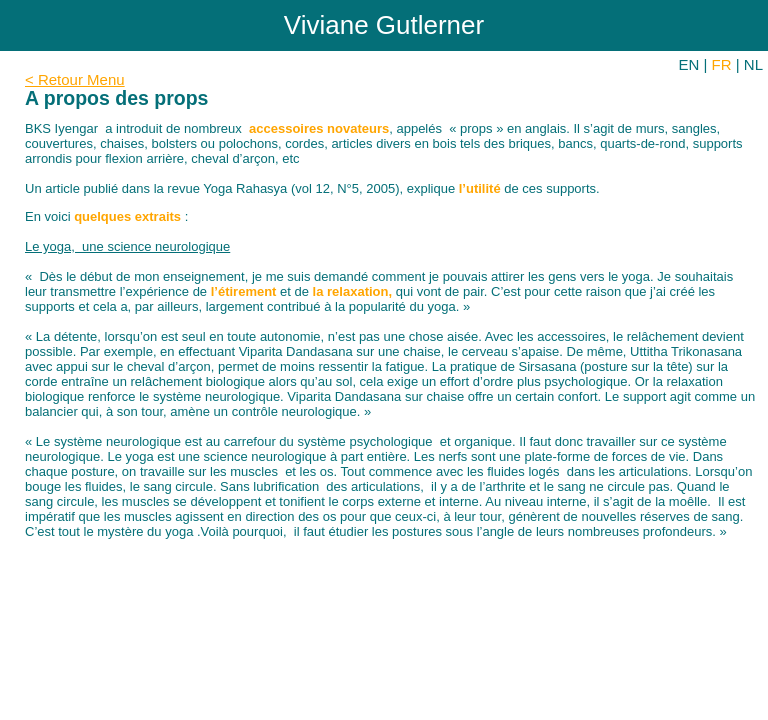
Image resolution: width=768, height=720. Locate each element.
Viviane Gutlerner (384, 25)
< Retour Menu (75, 79)
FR (722, 64)
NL (753, 64)
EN (689, 64)
